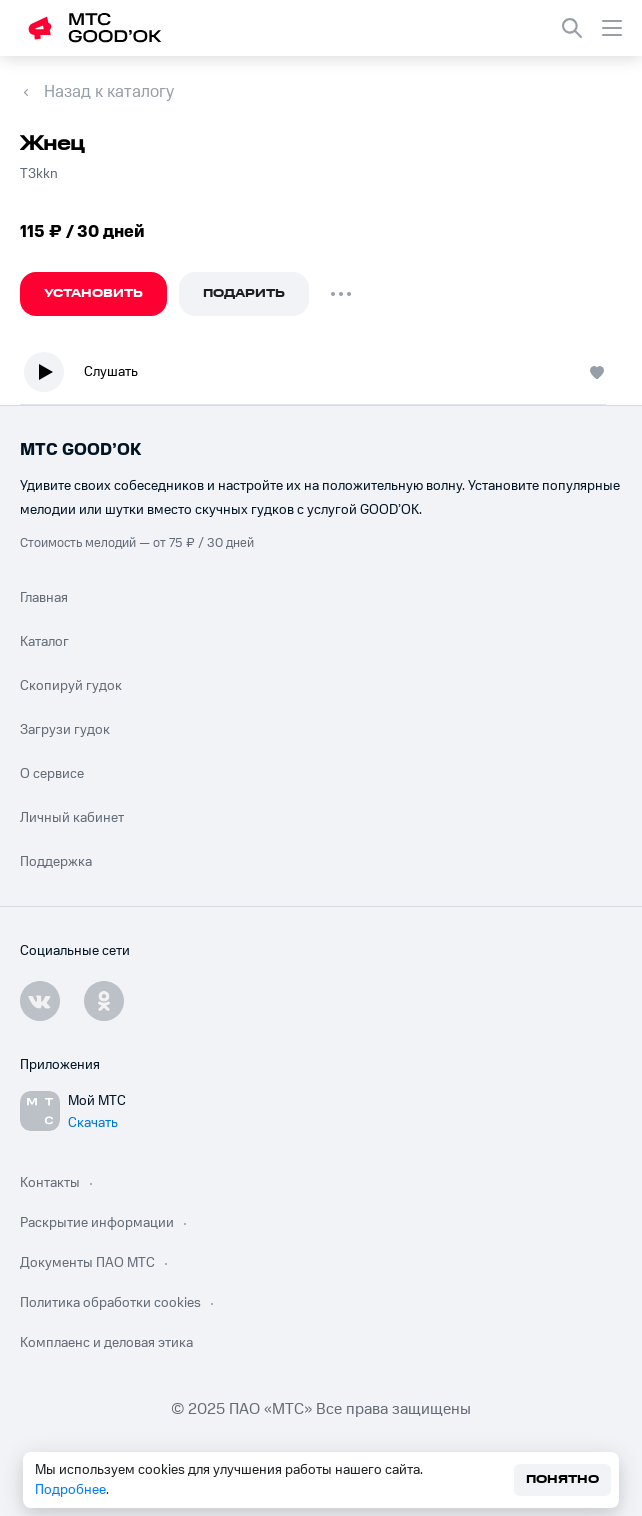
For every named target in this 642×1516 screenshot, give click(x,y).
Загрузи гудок (65, 730)
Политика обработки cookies (110, 1303)
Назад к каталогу (109, 92)
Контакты (50, 1183)
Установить (93, 293)
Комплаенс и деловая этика (106, 1343)
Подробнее (70, 1490)
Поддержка (56, 862)
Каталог (44, 642)
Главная (44, 598)
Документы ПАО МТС (87, 1263)
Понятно (562, 1479)
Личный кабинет (72, 818)
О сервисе (52, 774)
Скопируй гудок (71, 686)
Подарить (244, 293)
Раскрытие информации (97, 1223)
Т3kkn (39, 174)
